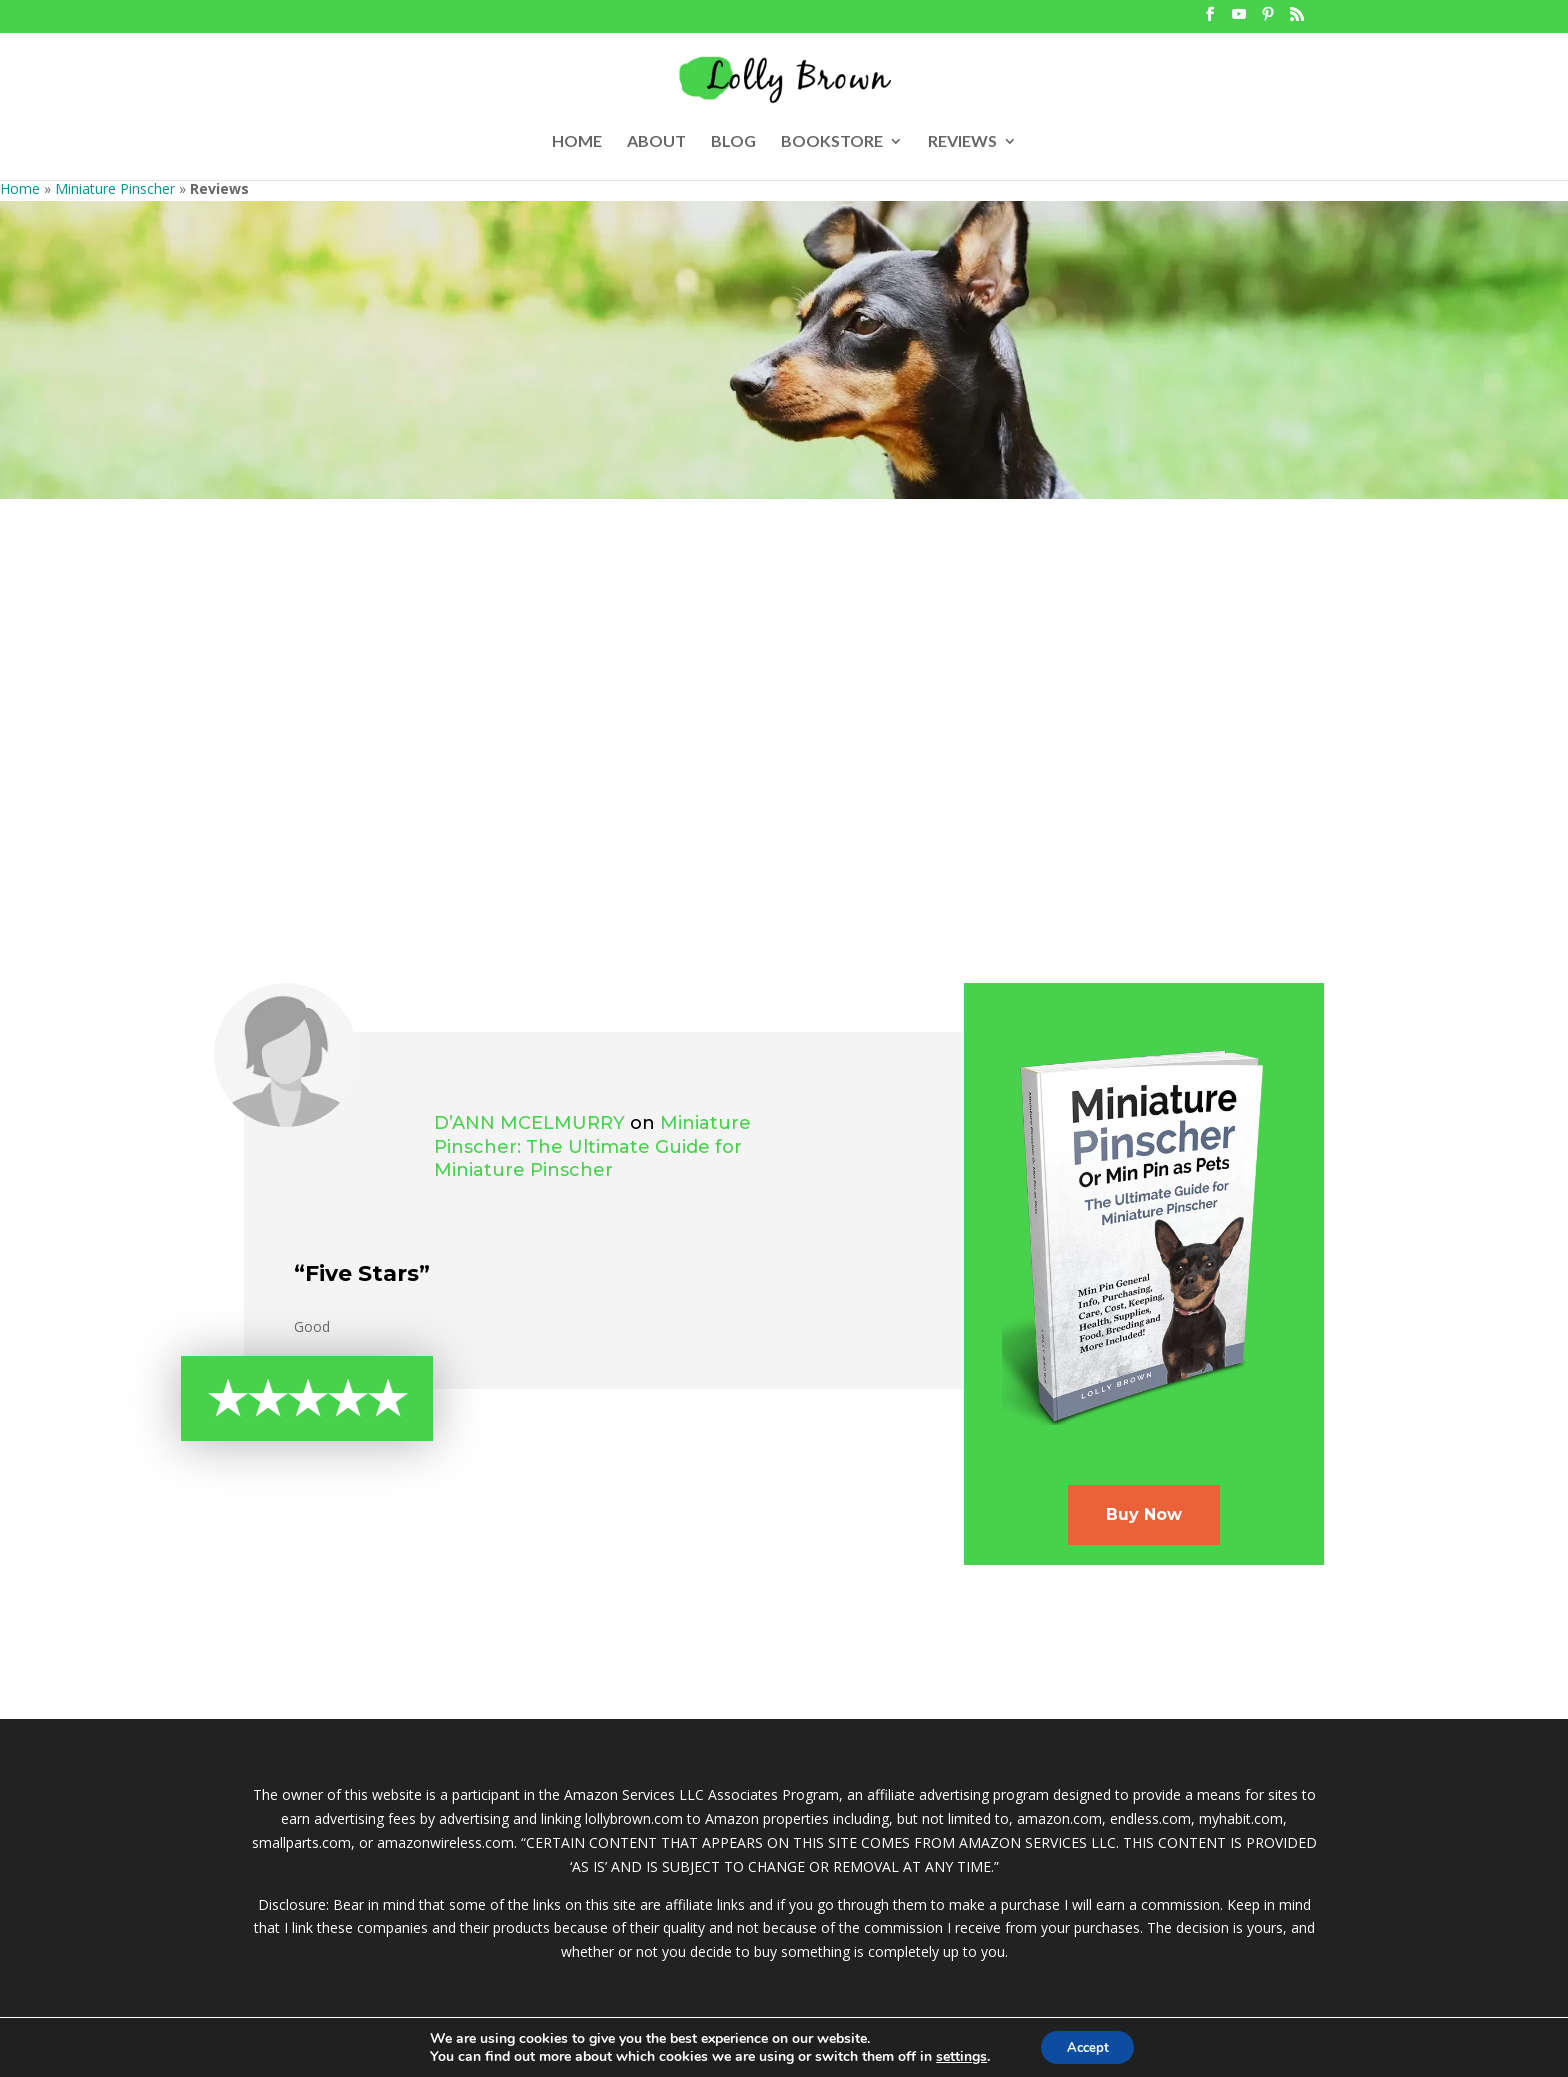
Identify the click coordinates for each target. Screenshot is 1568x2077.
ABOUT (656, 142)
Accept (1088, 2045)
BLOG (733, 142)
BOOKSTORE (832, 142)
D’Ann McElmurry (529, 1123)
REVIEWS (962, 142)
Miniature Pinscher (115, 188)
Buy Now (1144, 1514)
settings (955, 2055)
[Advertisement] (784, 743)
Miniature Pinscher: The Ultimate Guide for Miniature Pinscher (592, 1147)
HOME (577, 142)
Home (20, 188)
